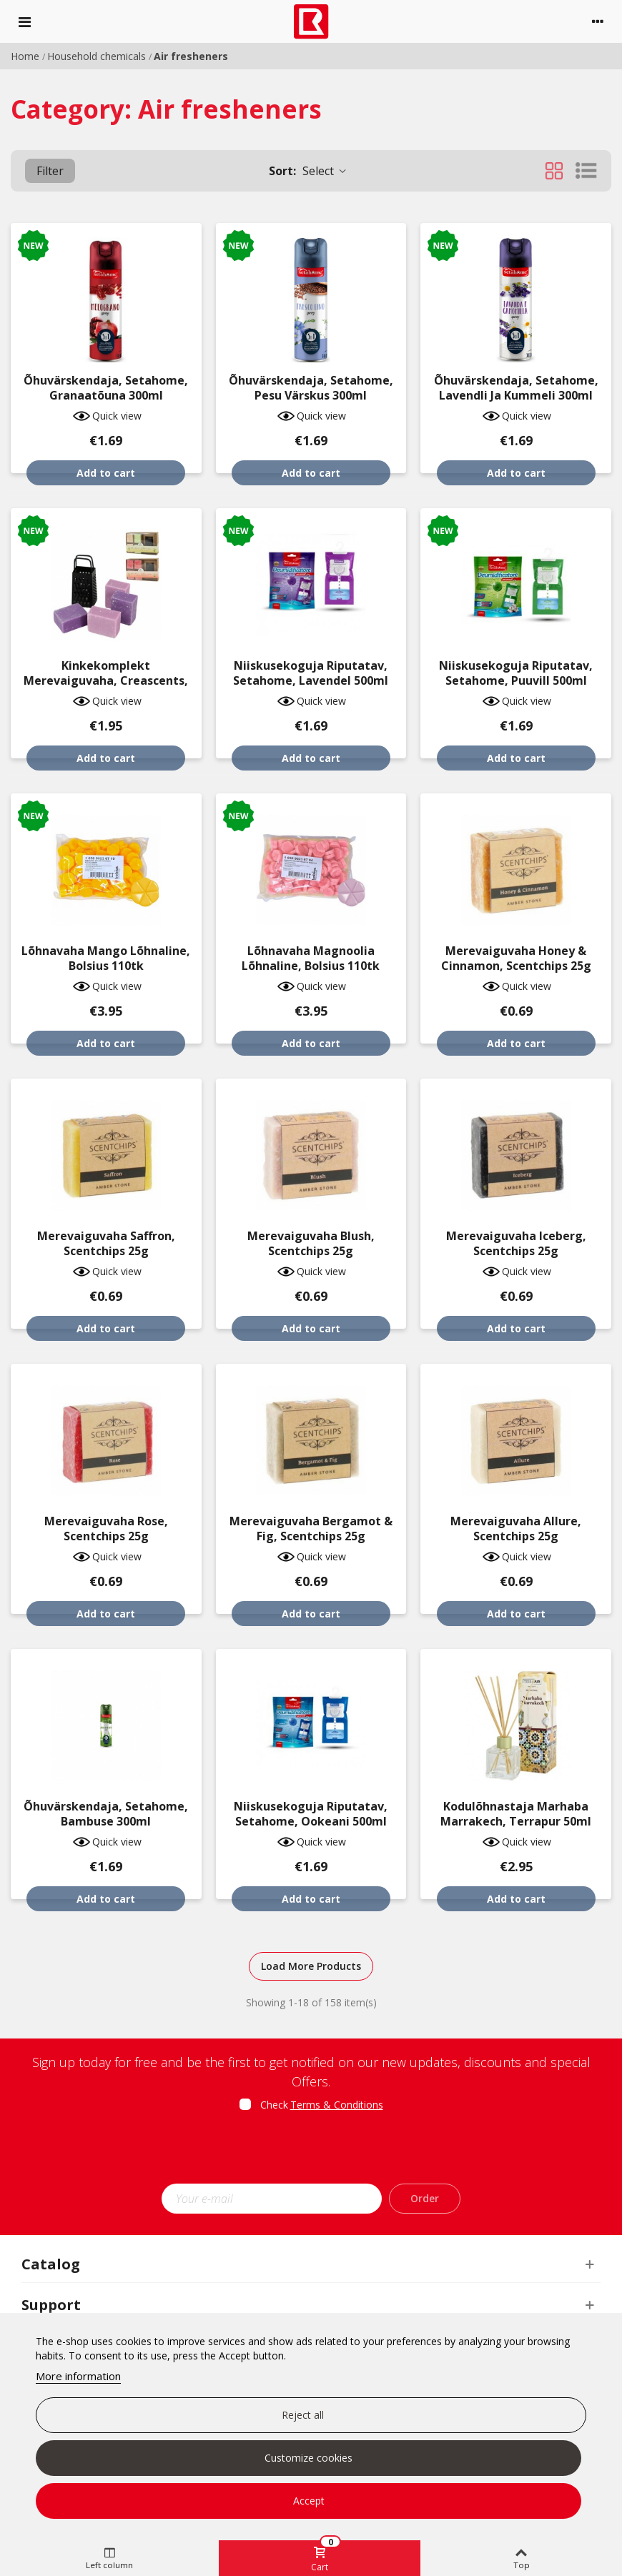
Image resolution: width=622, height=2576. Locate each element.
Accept (309, 2500)
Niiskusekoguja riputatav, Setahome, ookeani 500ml (310, 1814)
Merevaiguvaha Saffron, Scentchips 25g (106, 1244)
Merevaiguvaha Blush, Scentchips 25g (311, 1244)
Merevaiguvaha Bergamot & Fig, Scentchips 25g (311, 1529)
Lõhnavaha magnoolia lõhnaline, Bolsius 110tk (311, 958)
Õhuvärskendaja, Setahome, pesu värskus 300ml (311, 388)
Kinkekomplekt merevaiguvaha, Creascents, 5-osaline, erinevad (106, 680)
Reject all (303, 2415)
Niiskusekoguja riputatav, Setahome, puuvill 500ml (516, 673)
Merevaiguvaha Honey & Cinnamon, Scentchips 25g (516, 958)
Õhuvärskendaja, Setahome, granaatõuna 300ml (106, 388)
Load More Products (311, 1966)
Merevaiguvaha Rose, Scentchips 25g (106, 1529)
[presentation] (311, 2152)
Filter (50, 171)
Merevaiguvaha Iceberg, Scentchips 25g (516, 1244)
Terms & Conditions (336, 2104)
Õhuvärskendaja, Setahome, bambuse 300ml (106, 1814)
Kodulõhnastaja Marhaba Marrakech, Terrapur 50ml (515, 1814)
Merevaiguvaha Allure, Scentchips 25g (515, 1529)
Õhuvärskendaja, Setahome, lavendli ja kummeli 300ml (516, 388)
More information (78, 2376)
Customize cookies (308, 2457)
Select (308, 171)
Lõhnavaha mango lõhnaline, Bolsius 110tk (105, 958)
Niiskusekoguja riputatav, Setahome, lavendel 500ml (310, 673)
